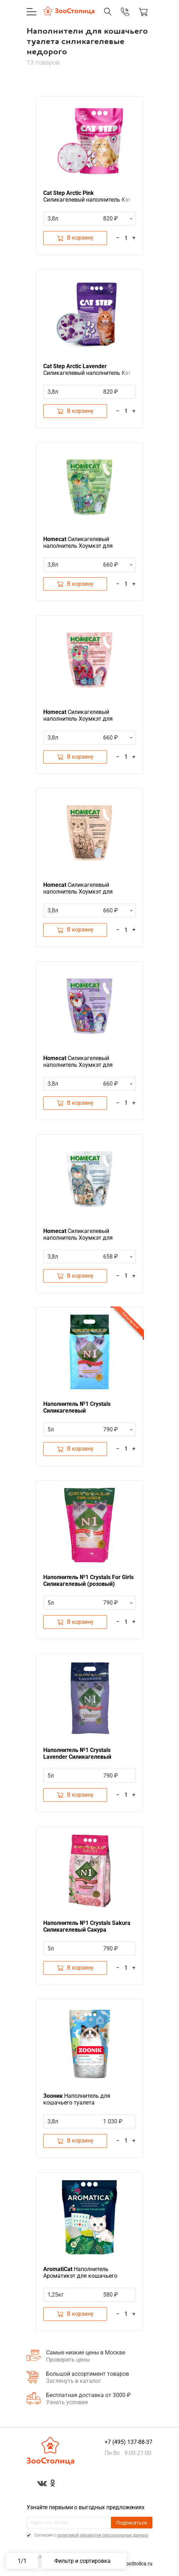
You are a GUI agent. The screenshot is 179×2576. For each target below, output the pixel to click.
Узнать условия (67, 2402)
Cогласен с (90, 2535)
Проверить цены (68, 2359)
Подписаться (131, 2523)
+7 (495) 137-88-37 (128, 2442)
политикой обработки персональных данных (102, 2535)
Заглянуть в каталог (73, 2381)
